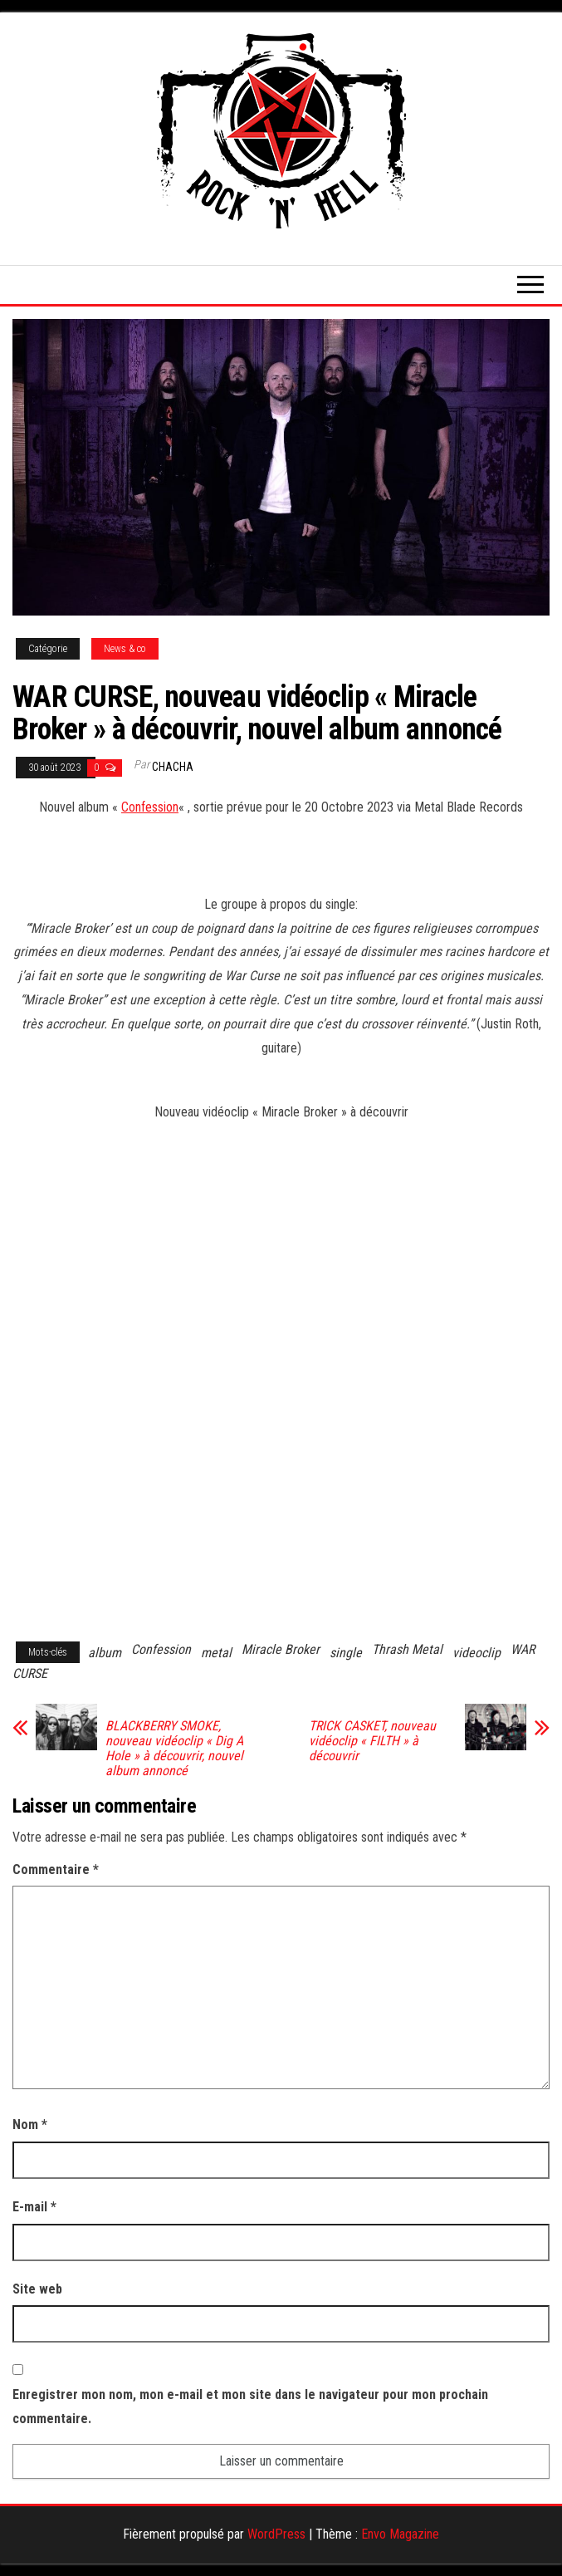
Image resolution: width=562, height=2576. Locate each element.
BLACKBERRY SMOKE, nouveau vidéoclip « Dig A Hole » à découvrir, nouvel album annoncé (174, 1749)
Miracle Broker (281, 1649)
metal (216, 1653)
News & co (125, 649)
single (346, 1653)
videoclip (476, 1653)
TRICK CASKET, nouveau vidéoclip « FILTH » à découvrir (372, 1741)
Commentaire (55, 1869)
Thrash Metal (407, 1649)
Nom (29, 2124)
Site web (37, 2289)
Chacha (172, 766)
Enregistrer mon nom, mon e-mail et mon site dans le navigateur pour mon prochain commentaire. (250, 2406)
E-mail (34, 2207)
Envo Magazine (400, 2534)
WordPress (276, 2534)
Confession (149, 807)
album (104, 1653)
